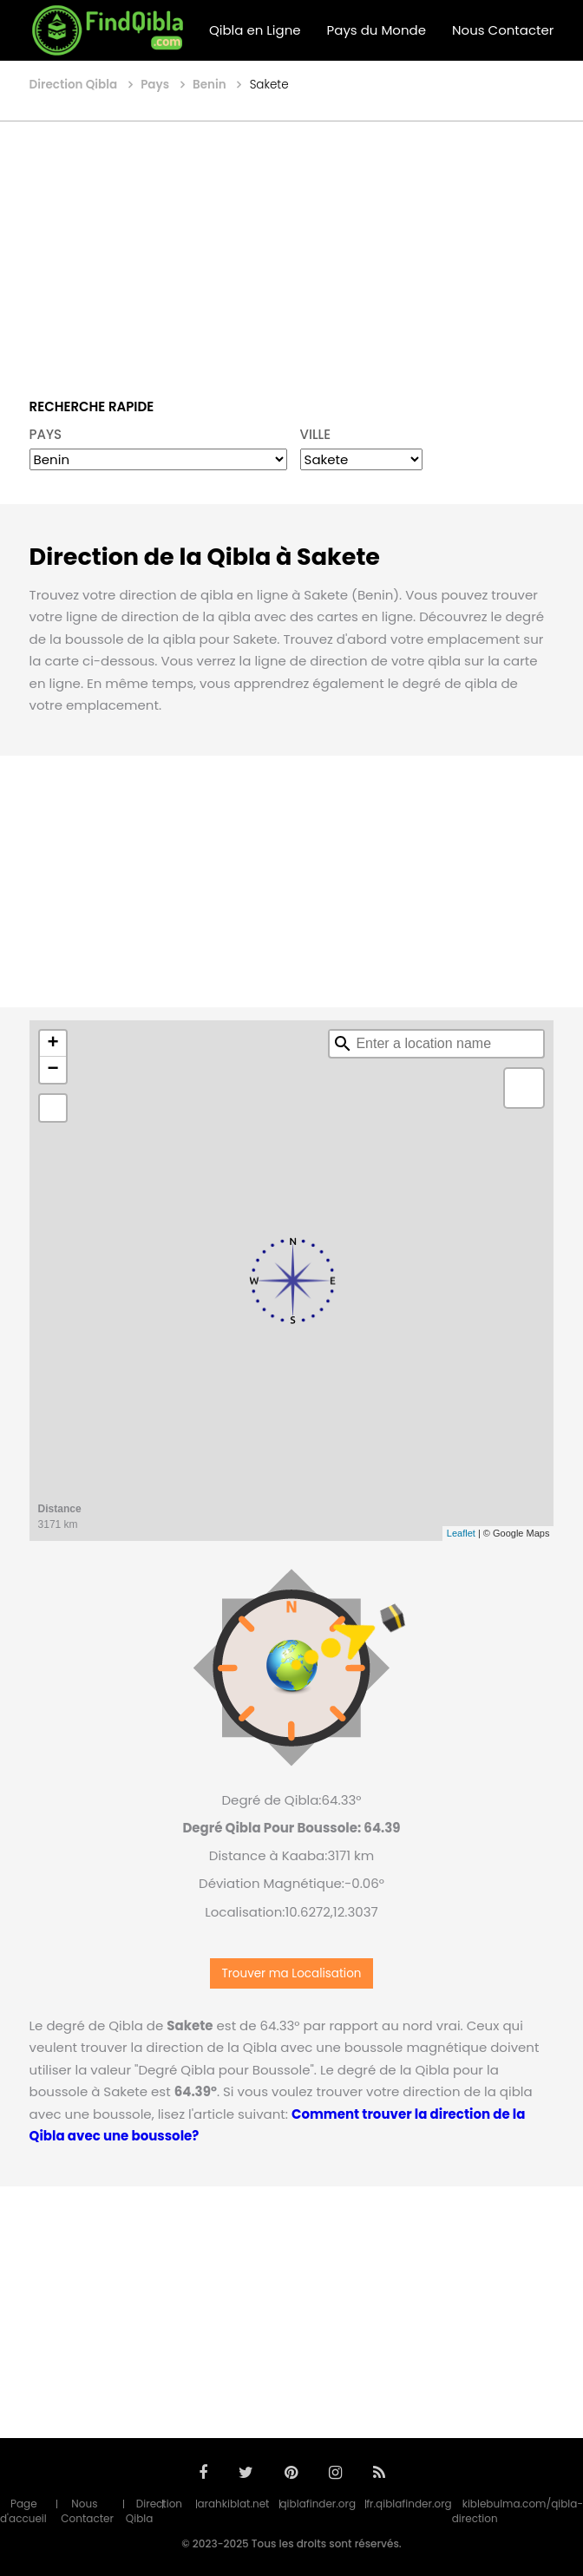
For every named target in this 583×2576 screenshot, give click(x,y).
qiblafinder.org (318, 2503)
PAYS (45, 434)
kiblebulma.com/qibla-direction (517, 2511)
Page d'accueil (23, 2511)
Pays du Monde (376, 30)
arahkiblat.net (233, 2503)
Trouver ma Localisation (292, 1973)
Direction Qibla (154, 2511)
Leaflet (461, 1533)
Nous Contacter (503, 30)
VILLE (315, 434)
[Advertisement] (291, 247)
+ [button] (52, 1044)
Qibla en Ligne (255, 30)
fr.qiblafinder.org (409, 2503)
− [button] (52, 1070)
